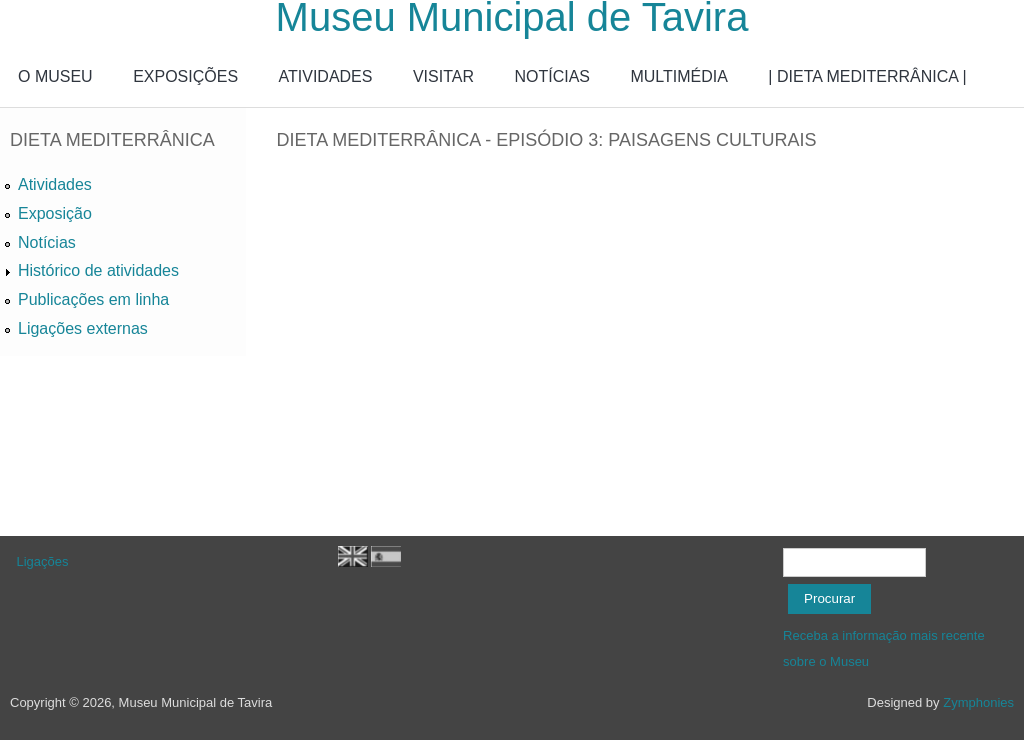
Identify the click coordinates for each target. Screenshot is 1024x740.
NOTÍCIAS (552, 76)
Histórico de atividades (98, 270)
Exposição (55, 213)
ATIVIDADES (326, 76)
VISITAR (443, 76)
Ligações (43, 561)
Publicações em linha (93, 299)
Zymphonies (978, 702)
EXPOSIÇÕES (185, 76)
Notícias (47, 242)
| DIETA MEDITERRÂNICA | (867, 76)
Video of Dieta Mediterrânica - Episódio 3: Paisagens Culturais (596, 339)
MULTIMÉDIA (678, 76)
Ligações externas (83, 328)
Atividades (55, 184)
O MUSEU (55, 76)
